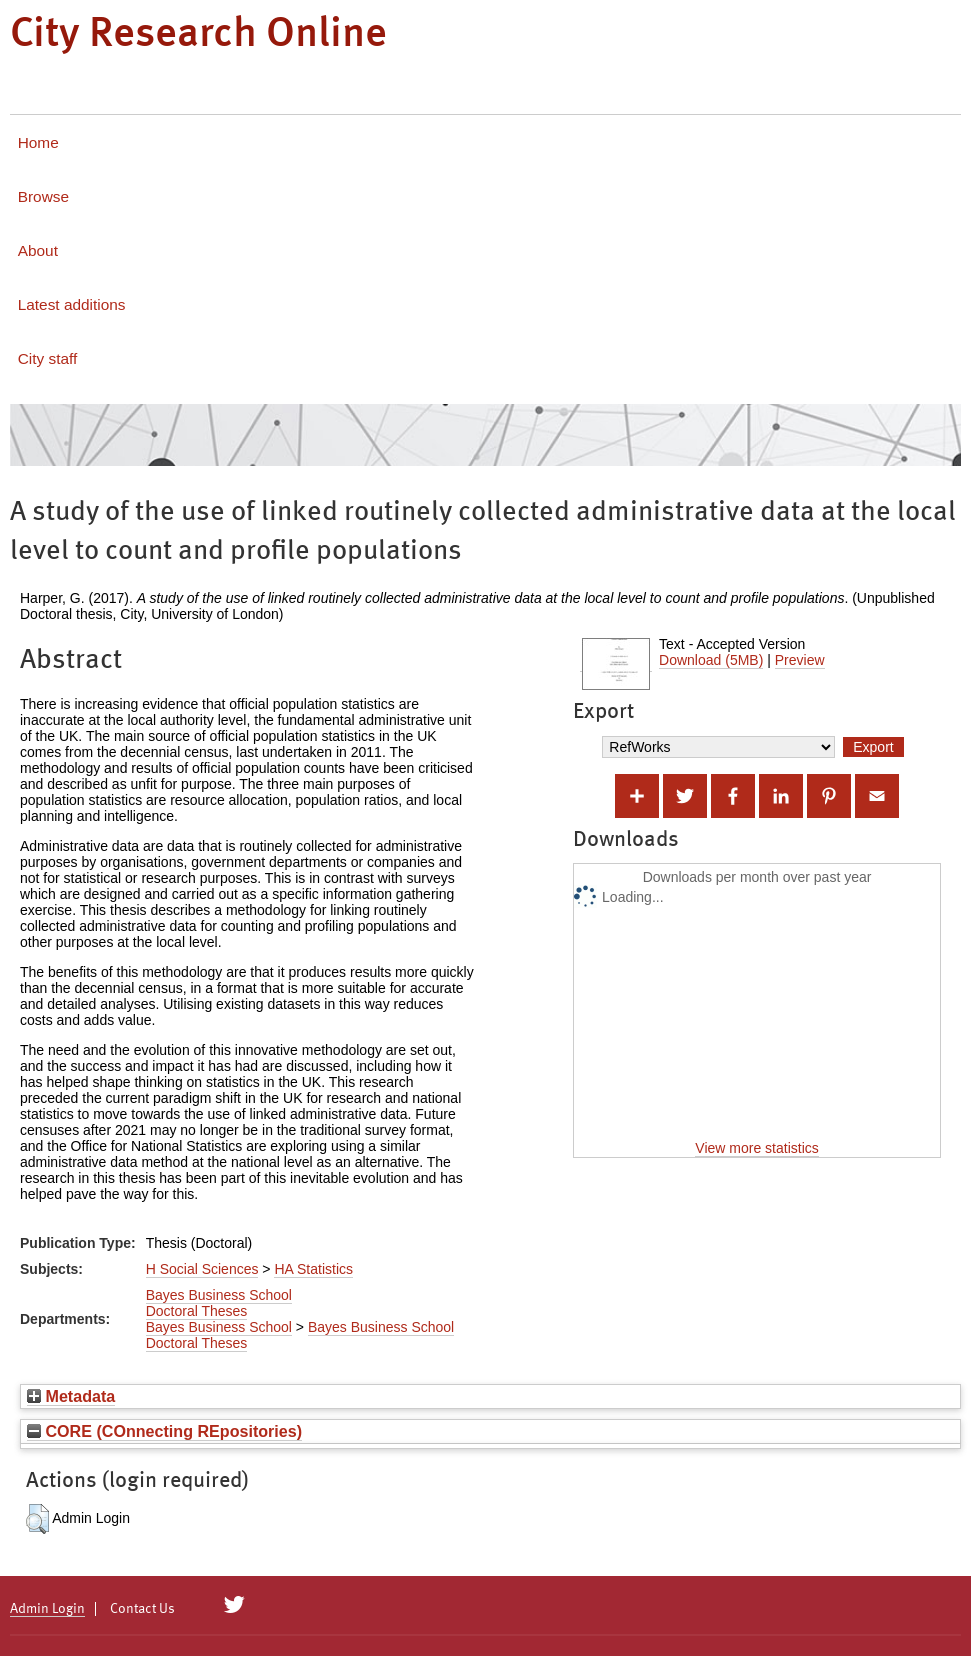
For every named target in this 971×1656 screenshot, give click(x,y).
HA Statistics (313, 1269)
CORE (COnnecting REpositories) (164, 1431)
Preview (800, 660)
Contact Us (142, 1609)
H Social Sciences (202, 1269)
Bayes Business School (219, 1295)
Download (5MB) (711, 660)
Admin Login (47, 1609)
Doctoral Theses (197, 1311)
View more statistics (756, 1148)
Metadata (71, 1396)
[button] (37, 1519)
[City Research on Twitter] (234, 1605)
